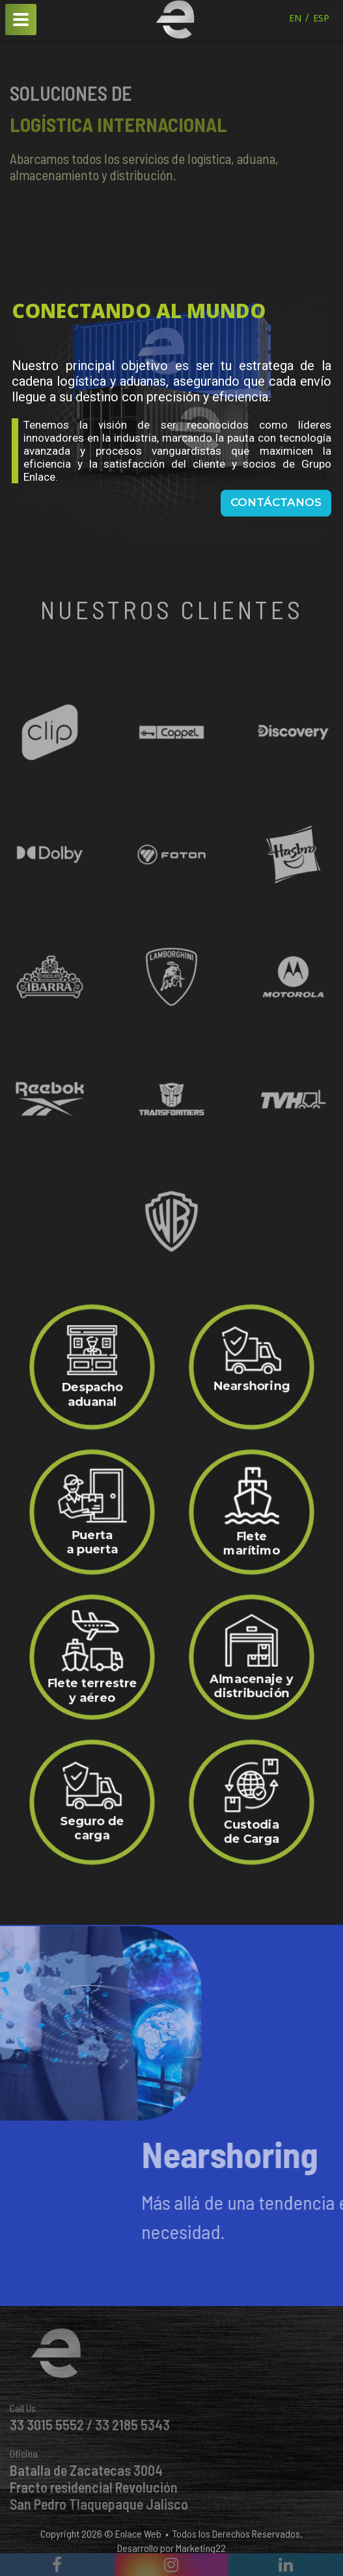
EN (295, 18)
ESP (321, 18)
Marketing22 (201, 2548)
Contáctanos (276, 502)
